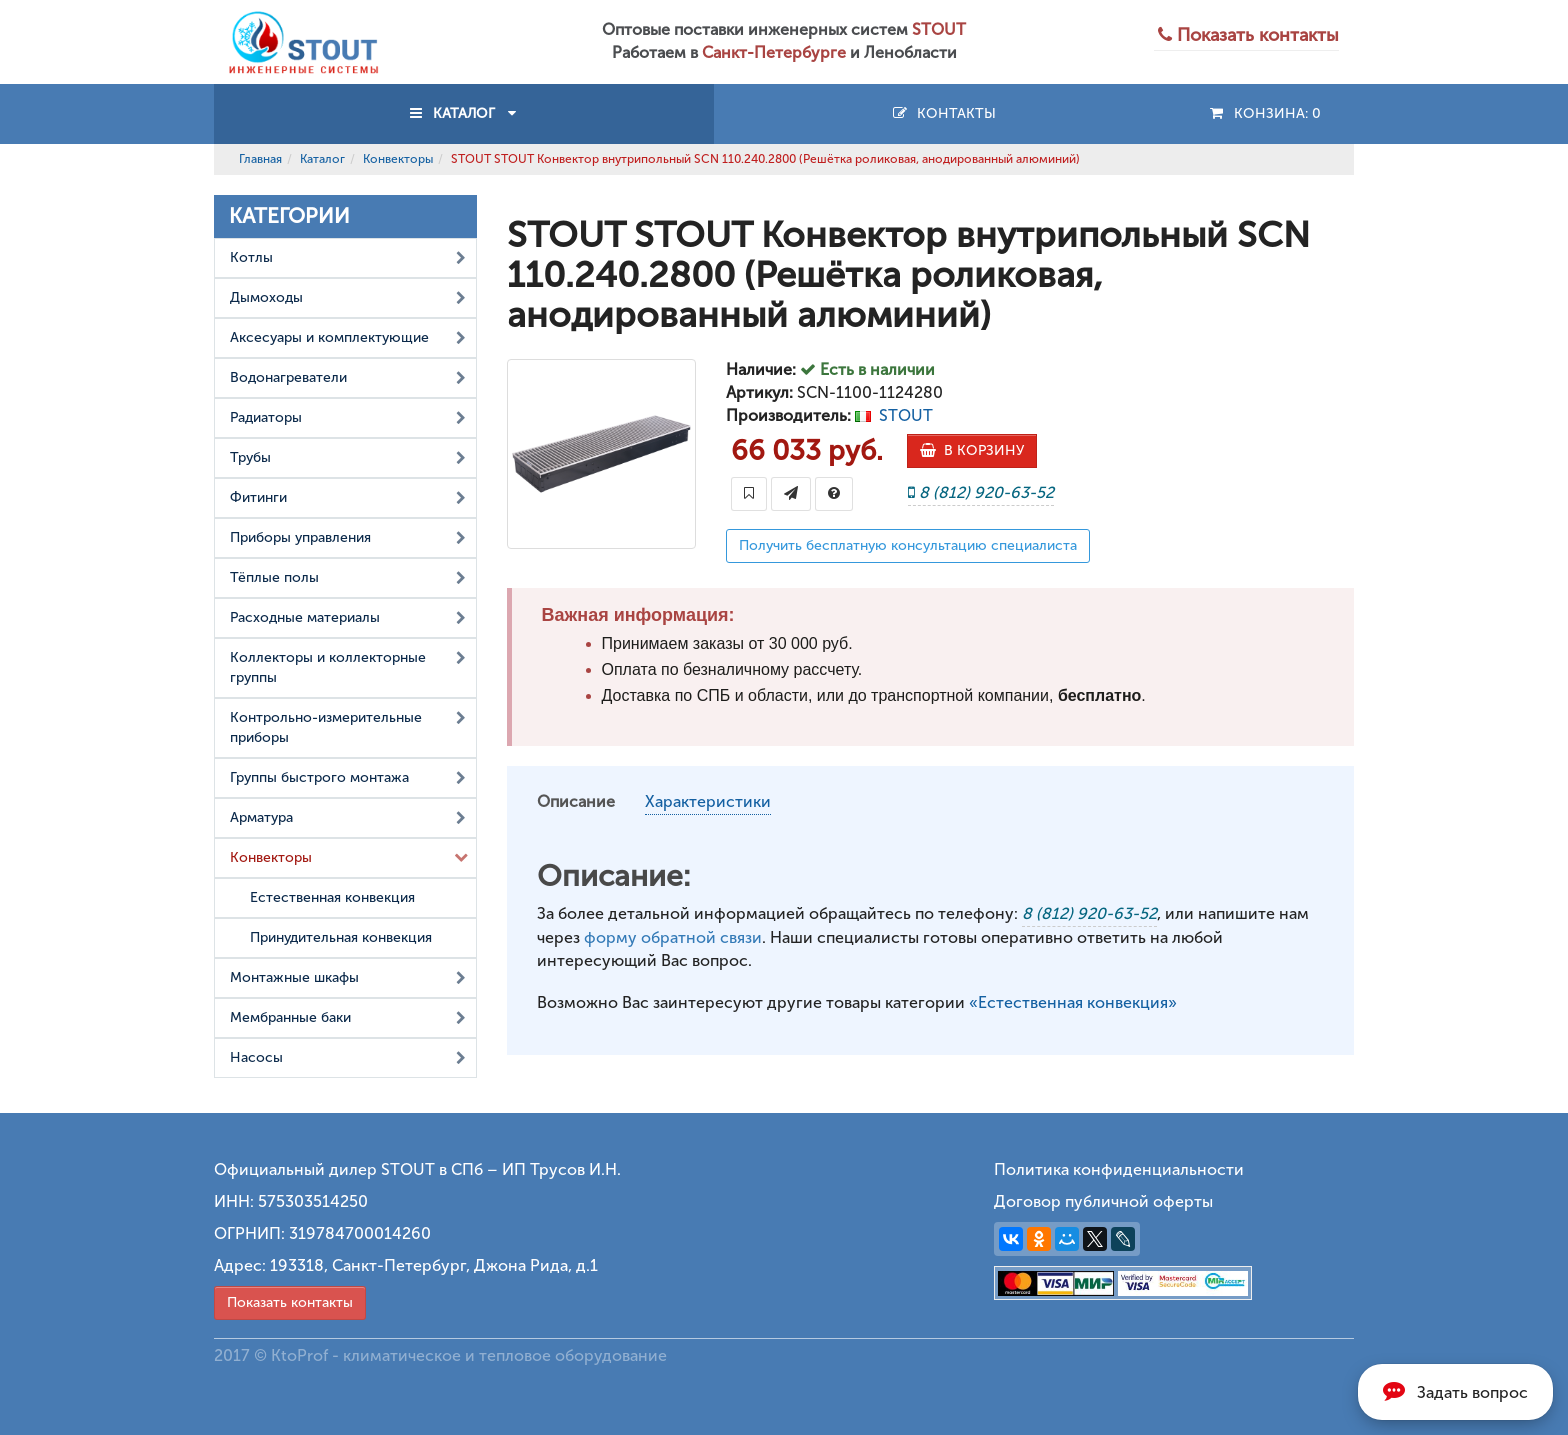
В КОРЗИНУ (972, 450)
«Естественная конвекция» (1073, 1002)
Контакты (943, 113)
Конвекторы (398, 159)
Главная (260, 159)
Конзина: (1264, 113)
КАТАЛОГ (464, 113)
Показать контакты (290, 1302)
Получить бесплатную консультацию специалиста (908, 545)
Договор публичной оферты (1103, 1201)
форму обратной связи (673, 937)
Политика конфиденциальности (1119, 1169)
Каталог (322, 159)
